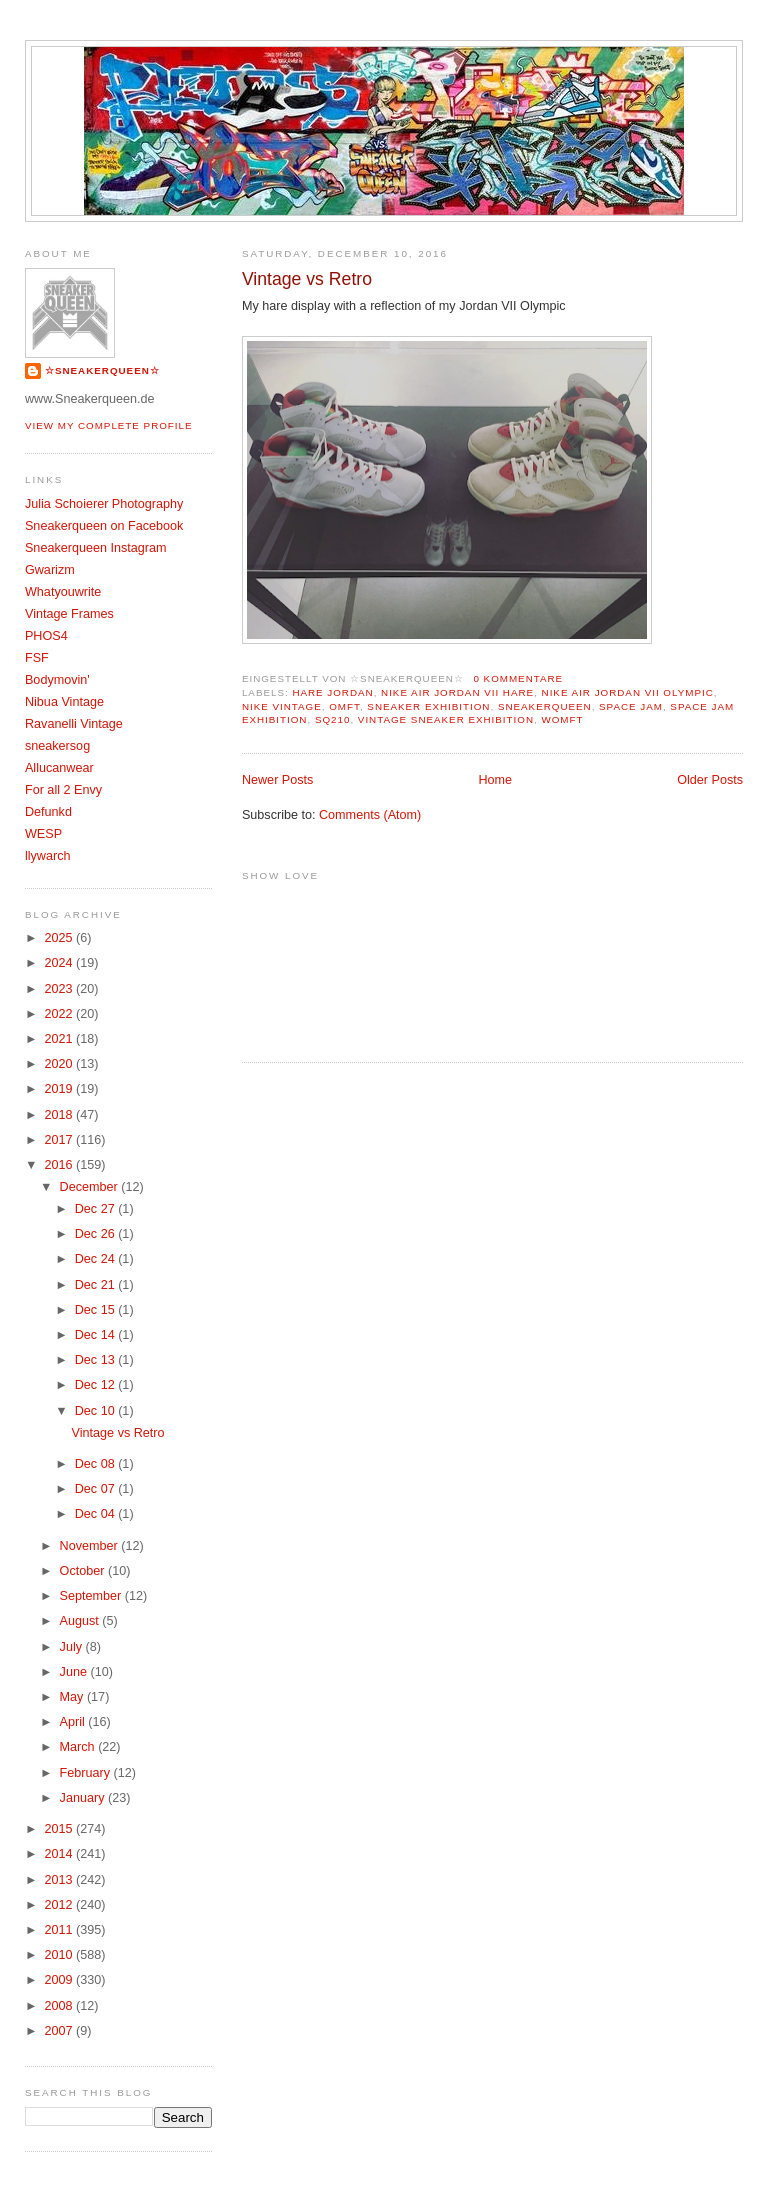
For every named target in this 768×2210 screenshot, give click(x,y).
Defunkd (48, 812)
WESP (43, 834)
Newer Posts (277, 780)
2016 (60, 1165)
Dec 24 (96, 1259)
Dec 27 (96, 1209)
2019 (60, 1089)
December (91, 1187)
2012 (60, 1905)
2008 (60, 2006)
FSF (37, 658)
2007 (60, 2031)
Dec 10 (96, 1411)
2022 (60, 1014)
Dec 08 (96, 1464)
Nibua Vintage (64, 702)
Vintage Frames (69, 614)
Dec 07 (96, 1489)
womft (562, 719)
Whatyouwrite (63, 592)
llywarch (48, 856)
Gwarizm (50, 570)
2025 (60, 938)
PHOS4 (46, 636)
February (87, 1773)
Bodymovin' (57, 680)
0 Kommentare (518, 678)
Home (495, 780)
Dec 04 (96, 1514)
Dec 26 (96, 1234)
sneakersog (57, 746)
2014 (60, 1854)
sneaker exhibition (428, 706)
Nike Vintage (282, 706)
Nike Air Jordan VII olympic (628, 692)
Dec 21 (96, 1285)
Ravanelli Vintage (74, 724)
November (91, 1546)
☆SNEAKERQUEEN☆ (102, 370)
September (92, 1596)
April (74, 1722)
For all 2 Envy (63, 790)
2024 (60, 963)
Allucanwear (59, 768)
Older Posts (710, 780)
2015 (60, 1829)
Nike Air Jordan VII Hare (457, 692)
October (84, 1571)
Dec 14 (96, 1335)
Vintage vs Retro (307, 279)
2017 (60, 1140)
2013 (60, 1880)
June (75, 1672)
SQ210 (333, 719)
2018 (60, 1115)
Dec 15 (96, 1310)
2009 (60, 1980)
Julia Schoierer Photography (104, 504)
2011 (60, 1930)
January (84, 1798)
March (79, 1747)
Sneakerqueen (545, 706)
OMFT (344, 706)
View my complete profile (109, 425)
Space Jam (631, 706)
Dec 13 (96, 1360)
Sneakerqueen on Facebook (104, 526)
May (73, 1697)
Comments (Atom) (370, 815)
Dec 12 (96, 1385)
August (81, 1621)
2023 (60, 989)
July (73, 1647)
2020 (60, 1064)
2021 (60, 1039)
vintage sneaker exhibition (446, 719)
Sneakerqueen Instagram (96, 548)
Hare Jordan (332, 692)
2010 (60, 1955)
